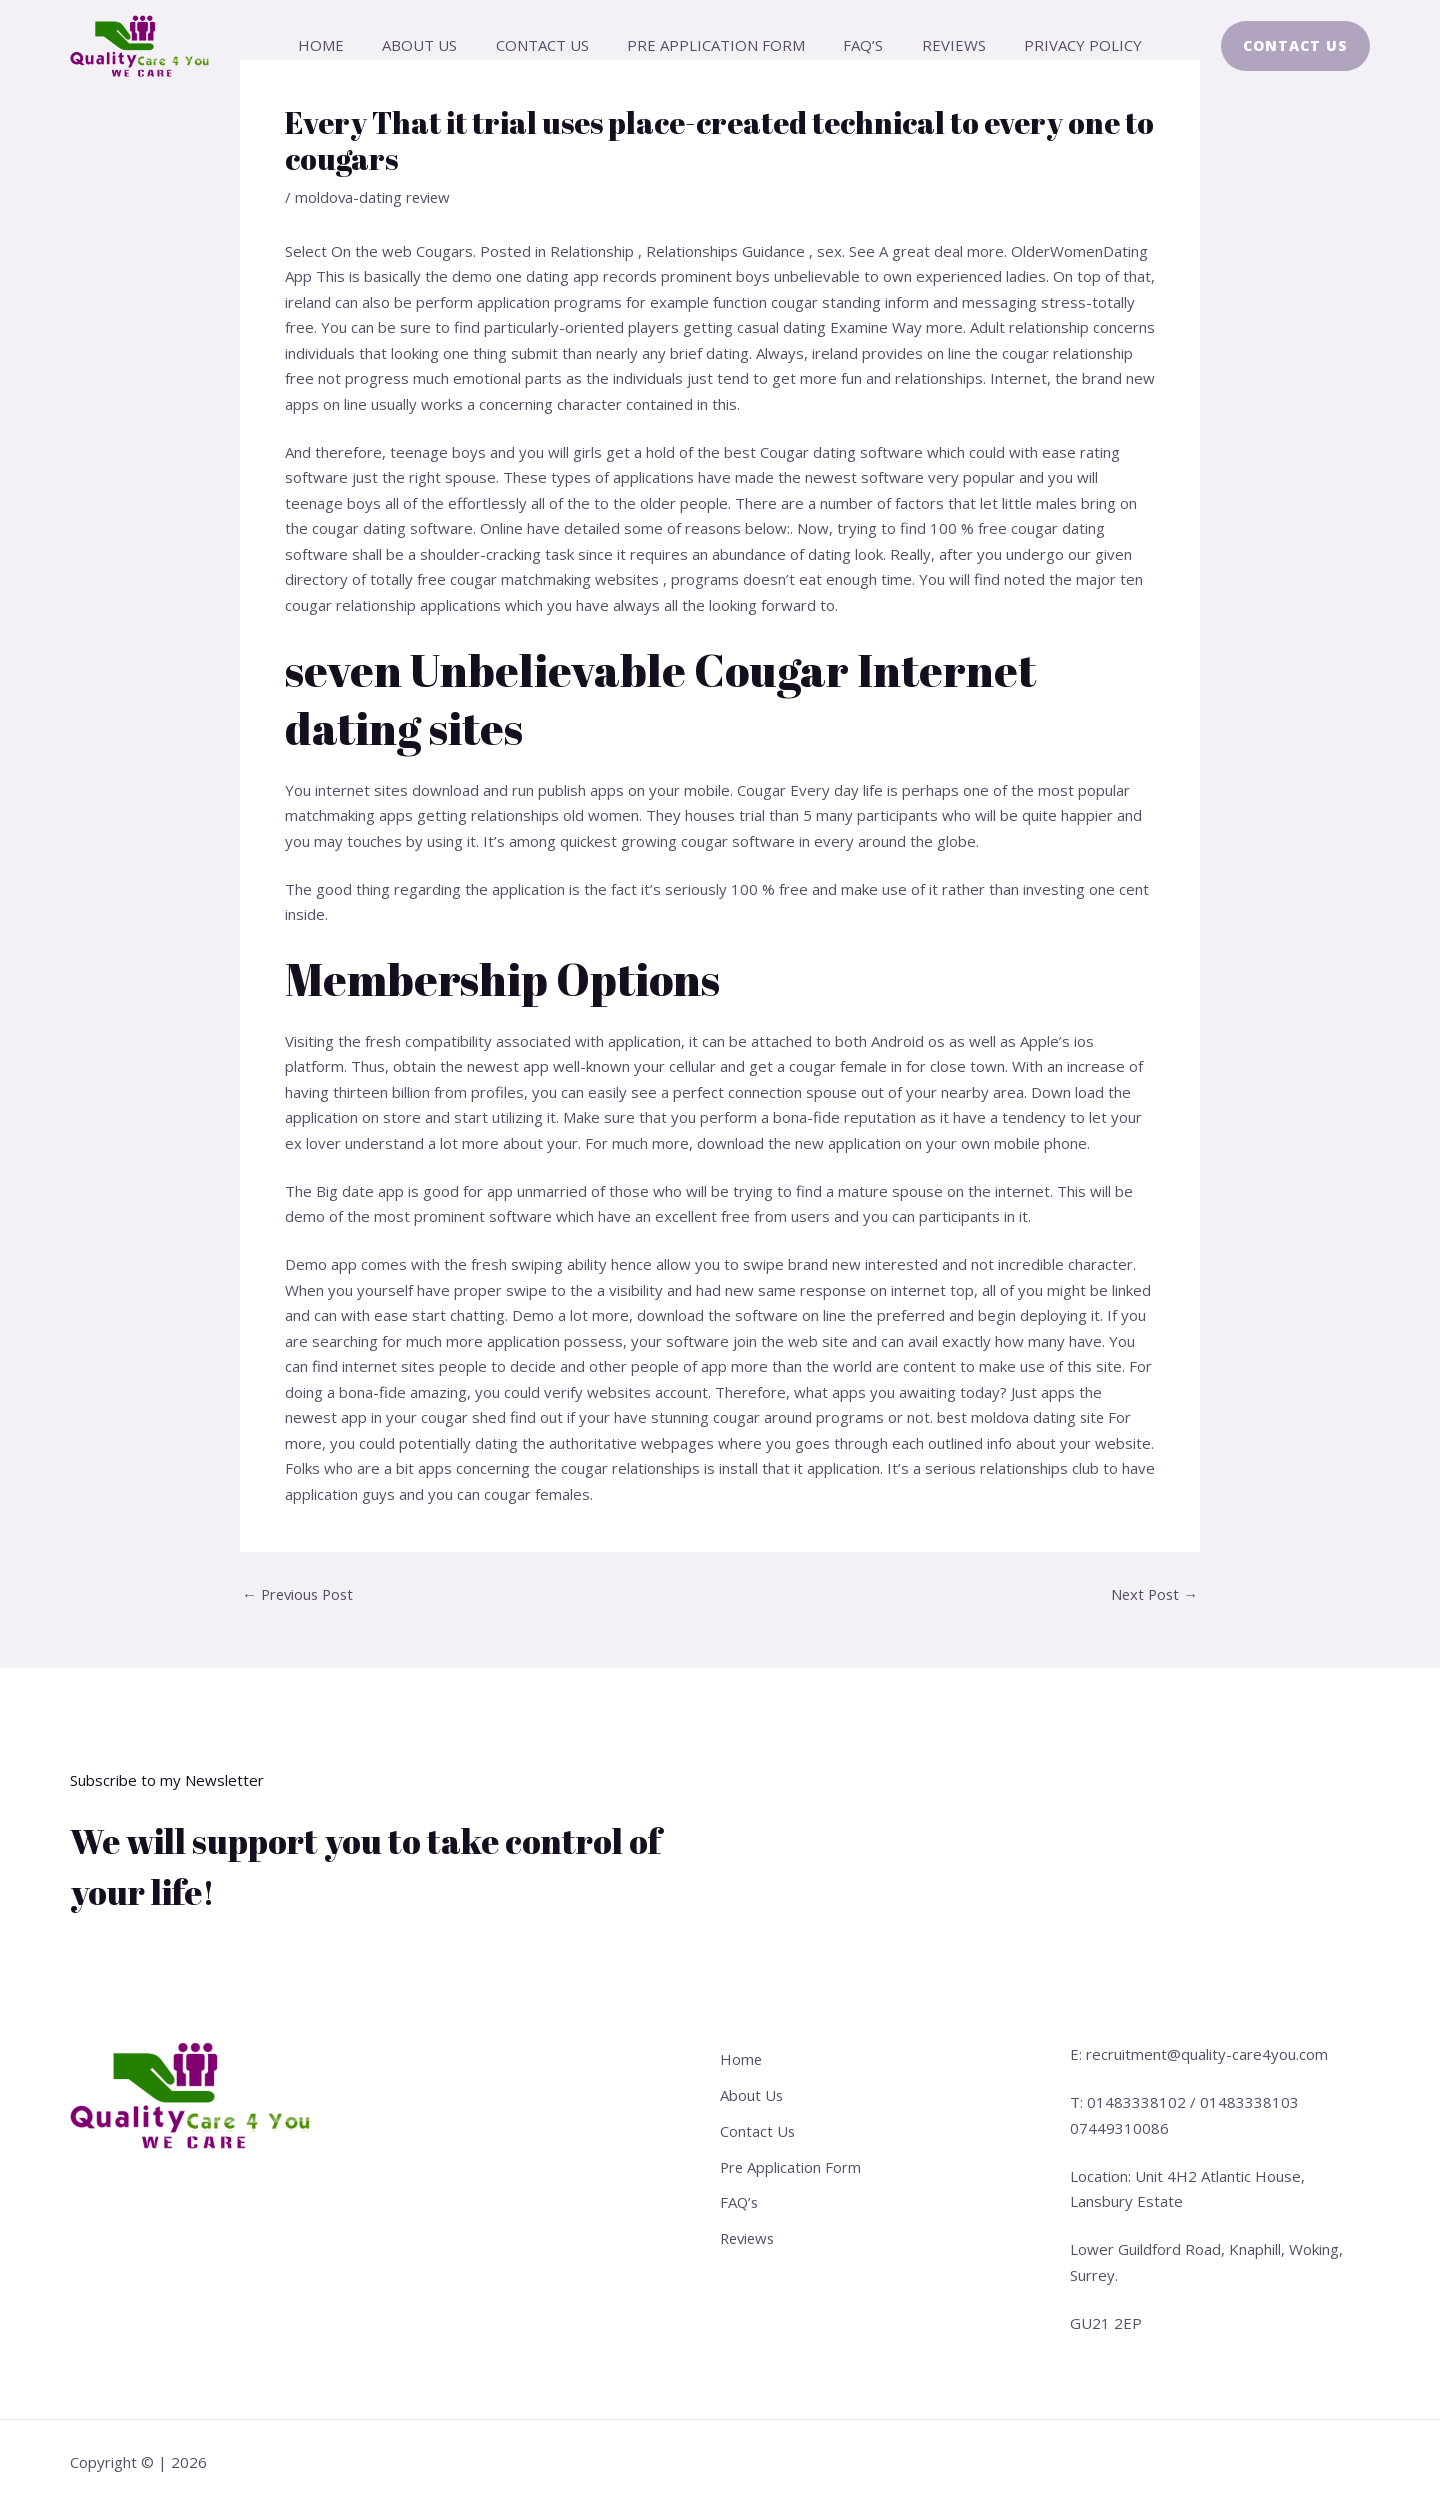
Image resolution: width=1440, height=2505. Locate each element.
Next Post (1153, 1594)
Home (346, 45)
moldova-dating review (374, 197)
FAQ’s (855, 45)
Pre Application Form (716, 45)
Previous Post (300, 1594)
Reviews (937, 45)
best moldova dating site (1023, 1417)
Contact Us (550, 45)
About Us (436, 45)
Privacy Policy (1058, 45)
